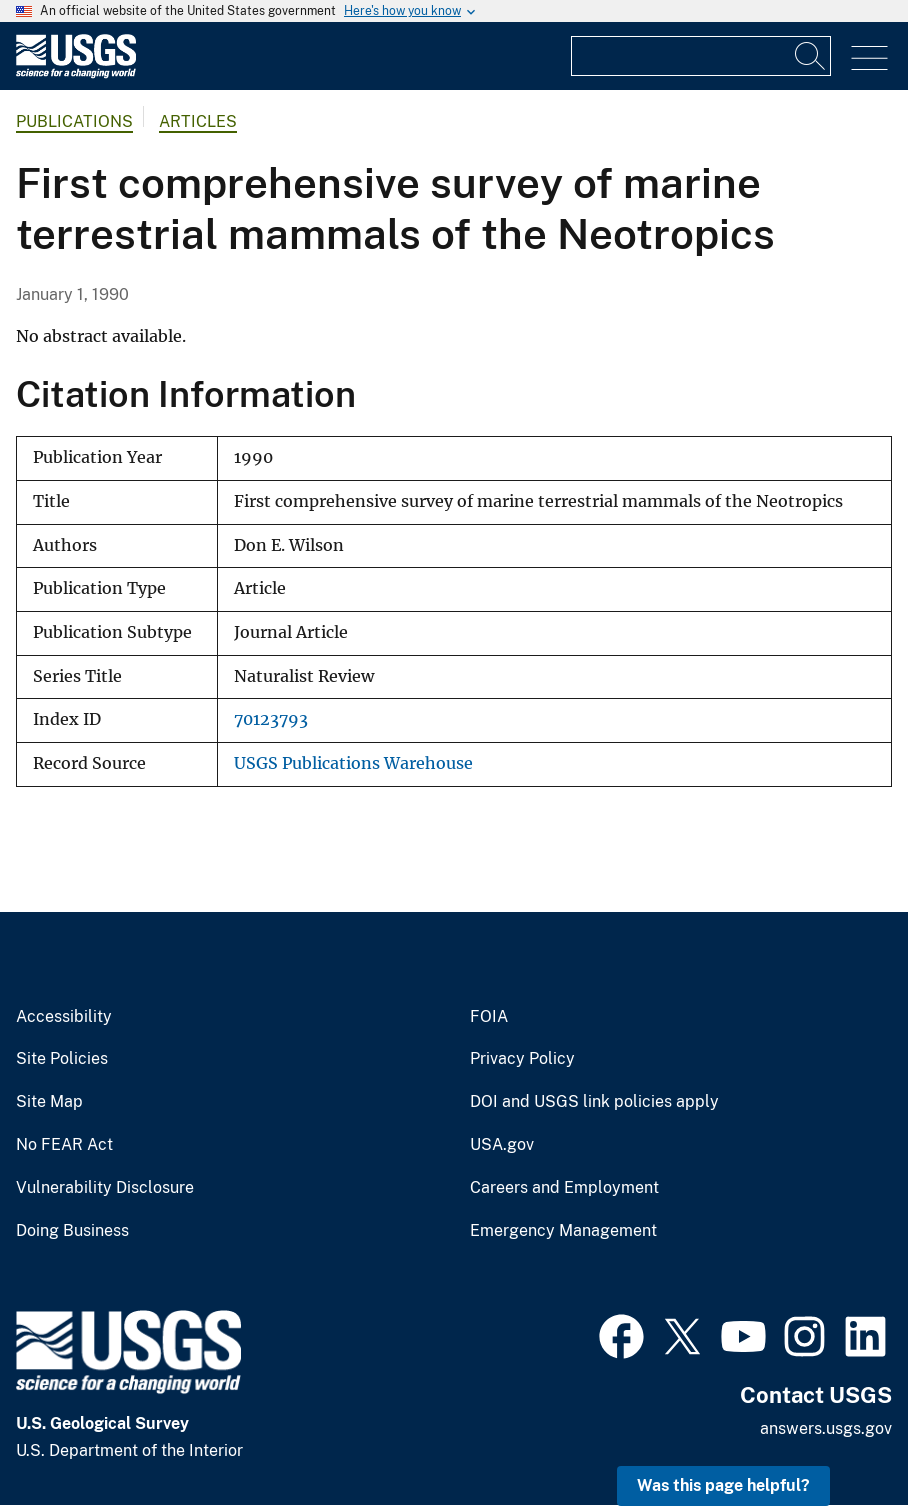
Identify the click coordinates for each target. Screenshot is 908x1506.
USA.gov (502, 1145)
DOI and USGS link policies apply (594, 1102)
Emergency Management (563, 1231)
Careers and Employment (564, 1188)
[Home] (76, 73)
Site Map (49, 1102)
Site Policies (62, 1059)
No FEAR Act (64, 1145)
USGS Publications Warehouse (353, 763)
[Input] (701, 56)
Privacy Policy (522, 1059)
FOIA (489, 1017)
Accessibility (64, 1017)
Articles (198, 121)
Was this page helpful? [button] (723, 1485)
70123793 (271, 719)
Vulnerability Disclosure (105, 1188)
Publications (74, 121)
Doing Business (72, 1231)
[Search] (811, 56)
